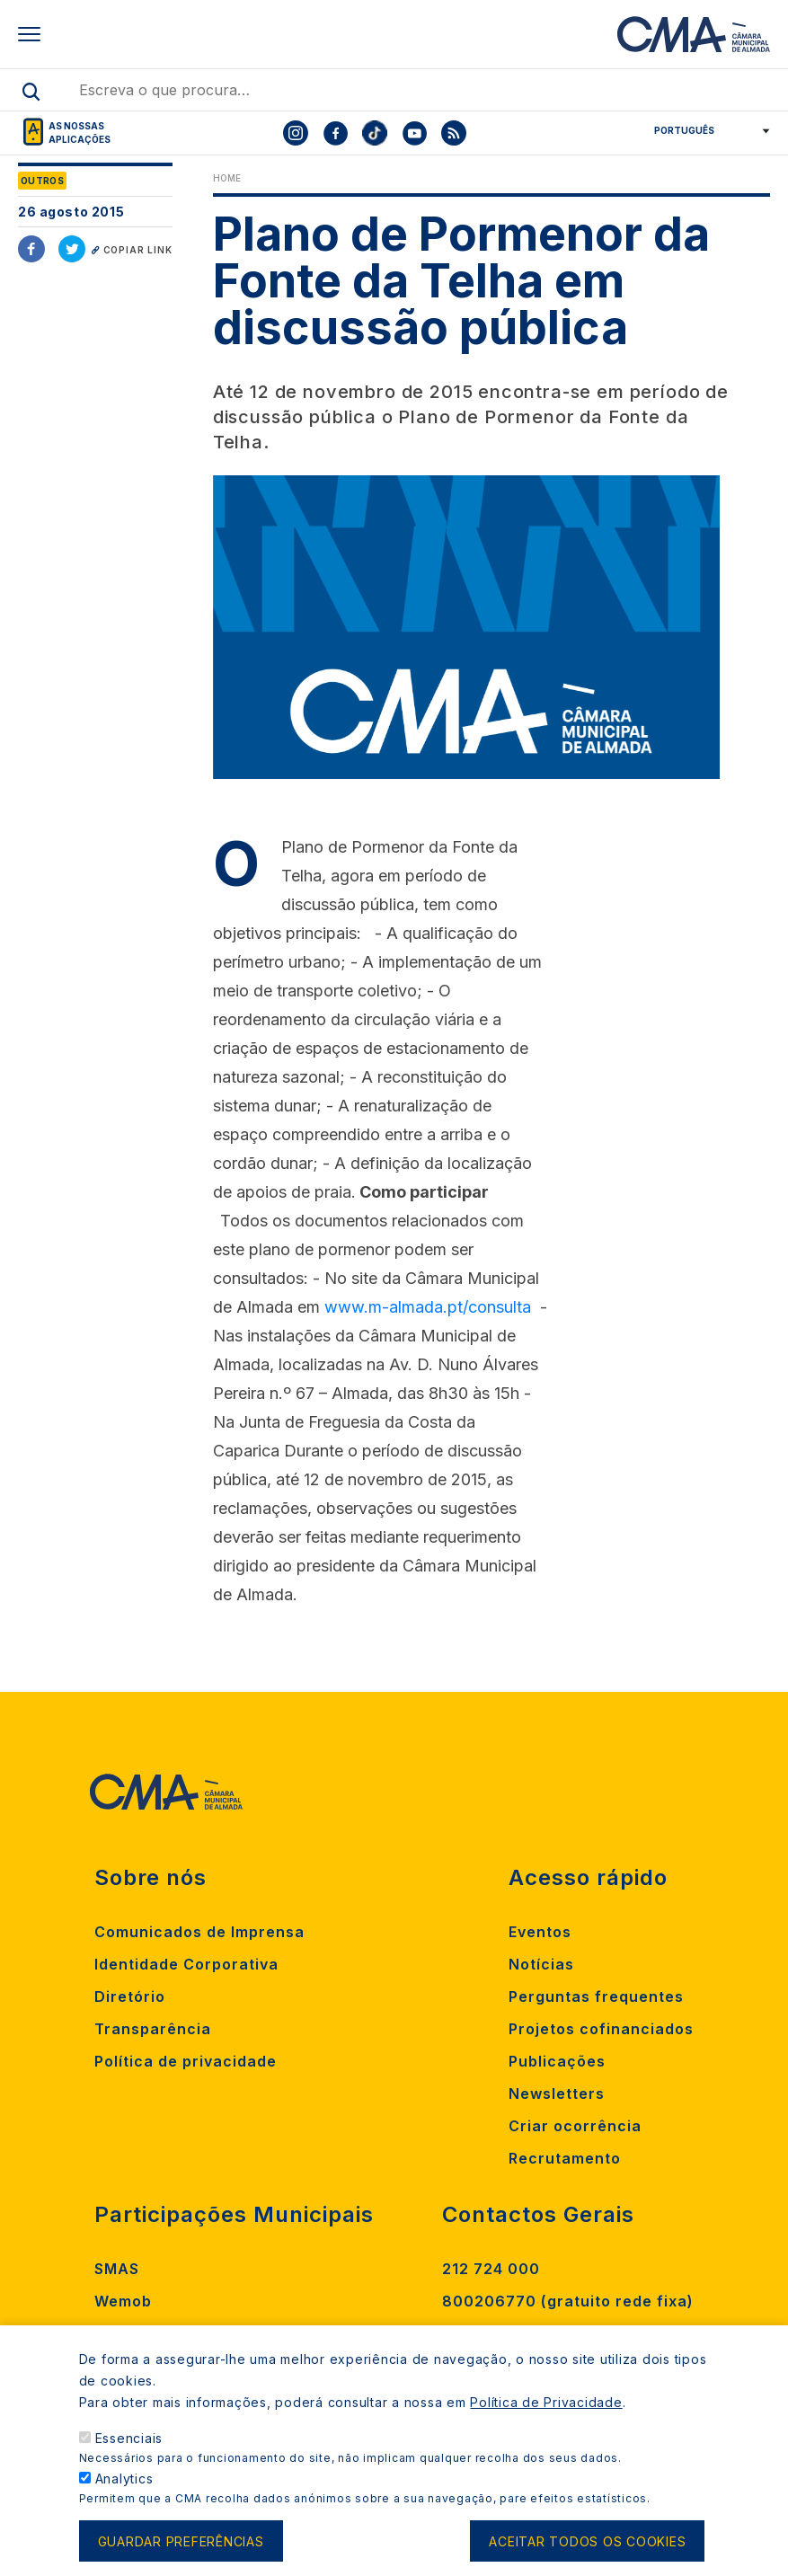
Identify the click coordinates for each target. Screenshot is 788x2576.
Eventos (540, 1932)
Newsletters (557, 2093)
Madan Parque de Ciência (195, 2333)
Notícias (541, 1964)
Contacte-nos (497, 2333)
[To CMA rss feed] (453, 133)
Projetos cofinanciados (601, 2029)
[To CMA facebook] (335, 133)
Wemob (123, 2301)
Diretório (129, 1996)
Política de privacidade (185, 2061)
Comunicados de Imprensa (199, 1932)
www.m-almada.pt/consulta (427, 1306)
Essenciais (129, 2459)
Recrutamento (565, 2158)
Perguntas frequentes (596, 1996)
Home (227, 178)
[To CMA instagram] (295, 133)
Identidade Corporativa (186, 1964)
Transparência (152, 2029)
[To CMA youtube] (414, 133)
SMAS (116, 2269)
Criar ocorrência (575, 2126)
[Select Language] (706, 130)
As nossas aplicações (80, 132)
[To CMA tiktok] (374, 133)
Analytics (124, 2500)
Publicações (557, 2061)
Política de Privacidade (546, 2423)
